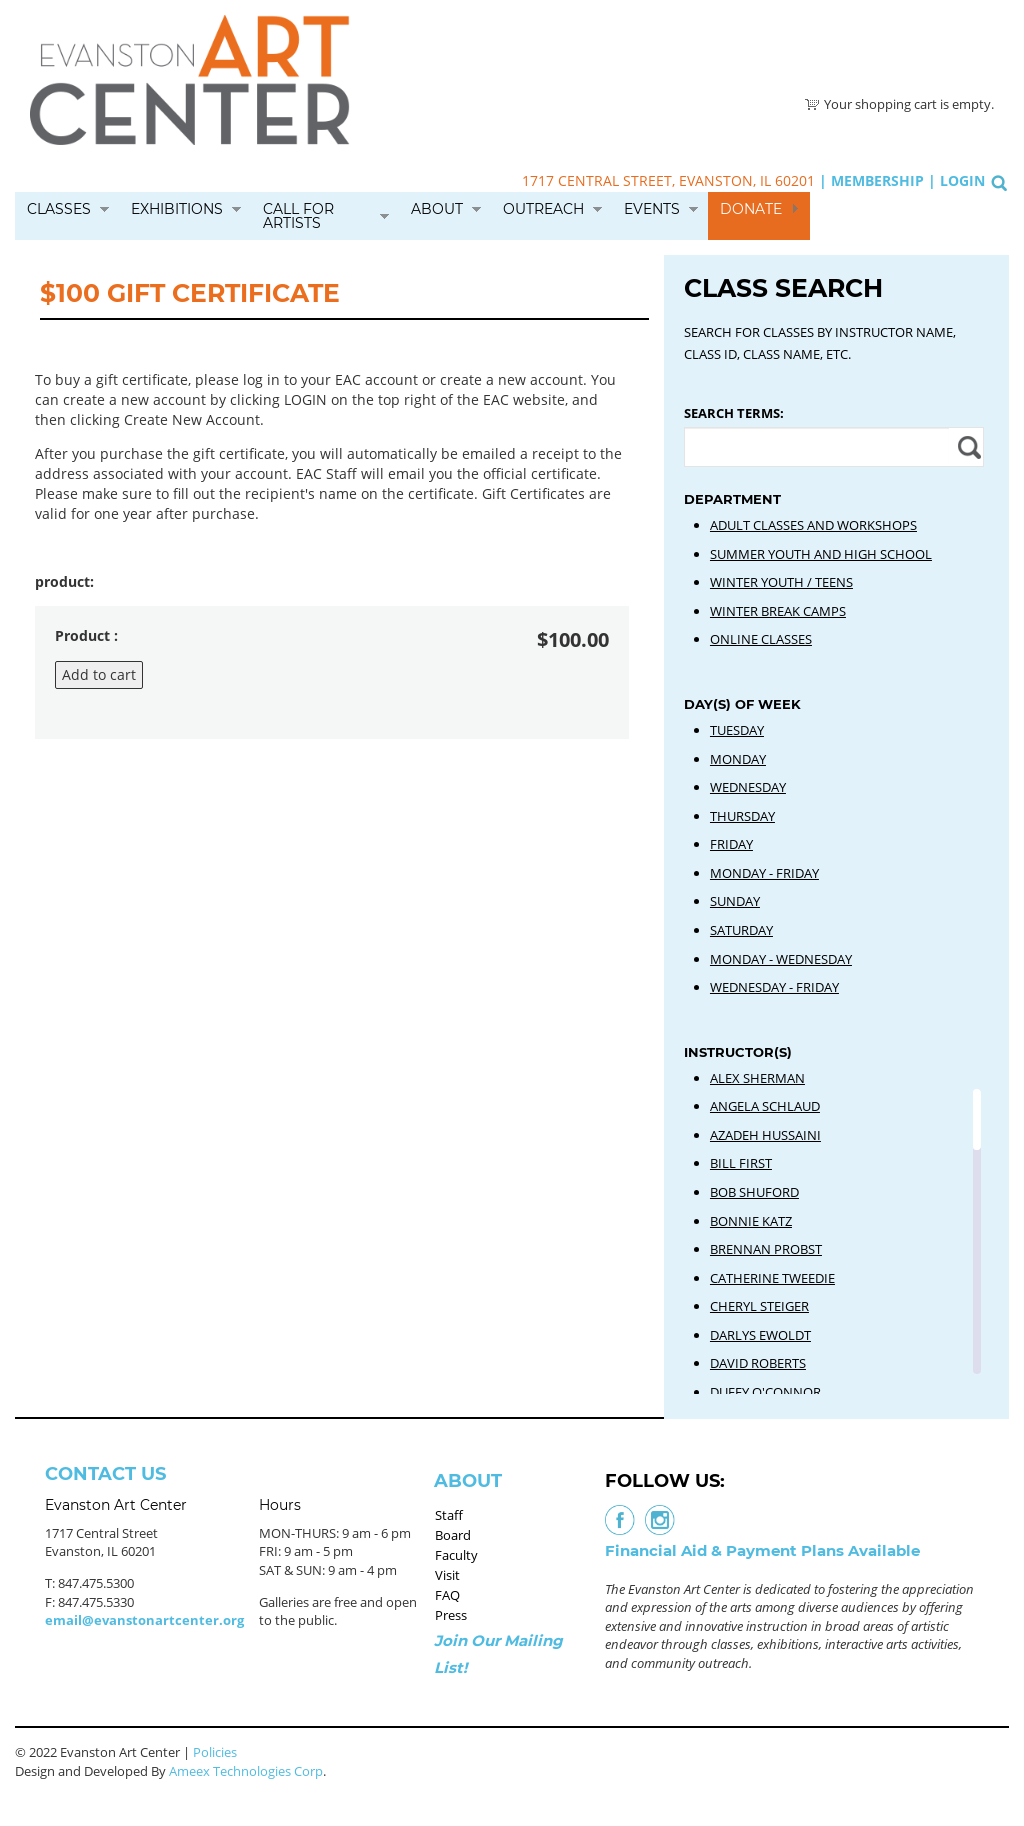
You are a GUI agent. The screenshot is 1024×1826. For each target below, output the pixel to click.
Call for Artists (298, 216)
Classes (59, 209)
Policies (215, 1752)
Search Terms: (734, 413)
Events (652, 209)
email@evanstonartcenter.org (144, 1620)
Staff (449, 1515)
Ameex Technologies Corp (246, 1771)
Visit (447, 1575)
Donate (751, 209)
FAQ (447, 1595)
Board (453, 1535)
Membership (877, 180)
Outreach (543, 209)
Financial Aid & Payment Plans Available (762, 1550)
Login (962, 180)
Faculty (456, 1555)
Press (451, 1615)
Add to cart (99, 674)
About (437, 209)
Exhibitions (177, 209)
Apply (966, 447)
